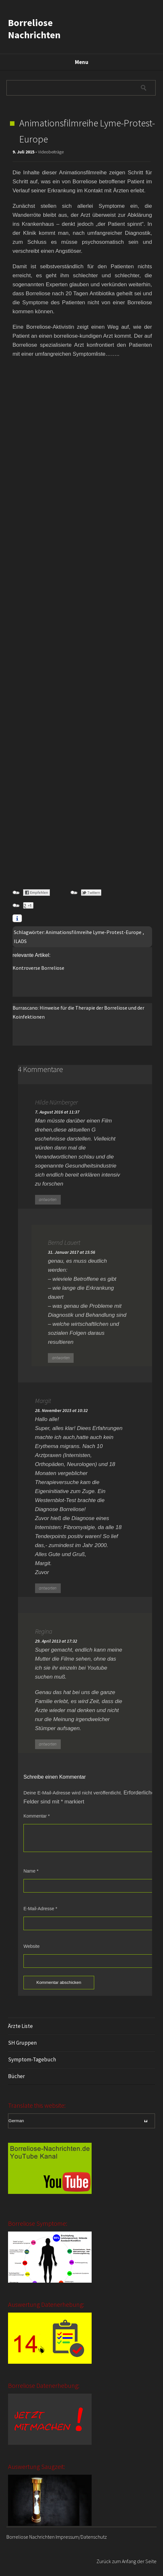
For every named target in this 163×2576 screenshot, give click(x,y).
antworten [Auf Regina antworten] (48, 1744)
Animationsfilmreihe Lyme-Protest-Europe (93, 932)
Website (31, 1946)
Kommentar (36, 1816)
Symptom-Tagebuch (32, 2059)
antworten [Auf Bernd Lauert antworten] (61, 1358)
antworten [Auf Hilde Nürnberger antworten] (48, 1199)
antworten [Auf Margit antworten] (48, 1588)
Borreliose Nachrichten (34, 28)
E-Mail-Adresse (40, 1908)
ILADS (20, 941)
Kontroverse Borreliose (38, 968)
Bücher (16, 2076)
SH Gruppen (22, 2042)
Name (31, 1871)
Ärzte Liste (20, 2026)
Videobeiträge (51, 152)
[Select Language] (81, 2120)
